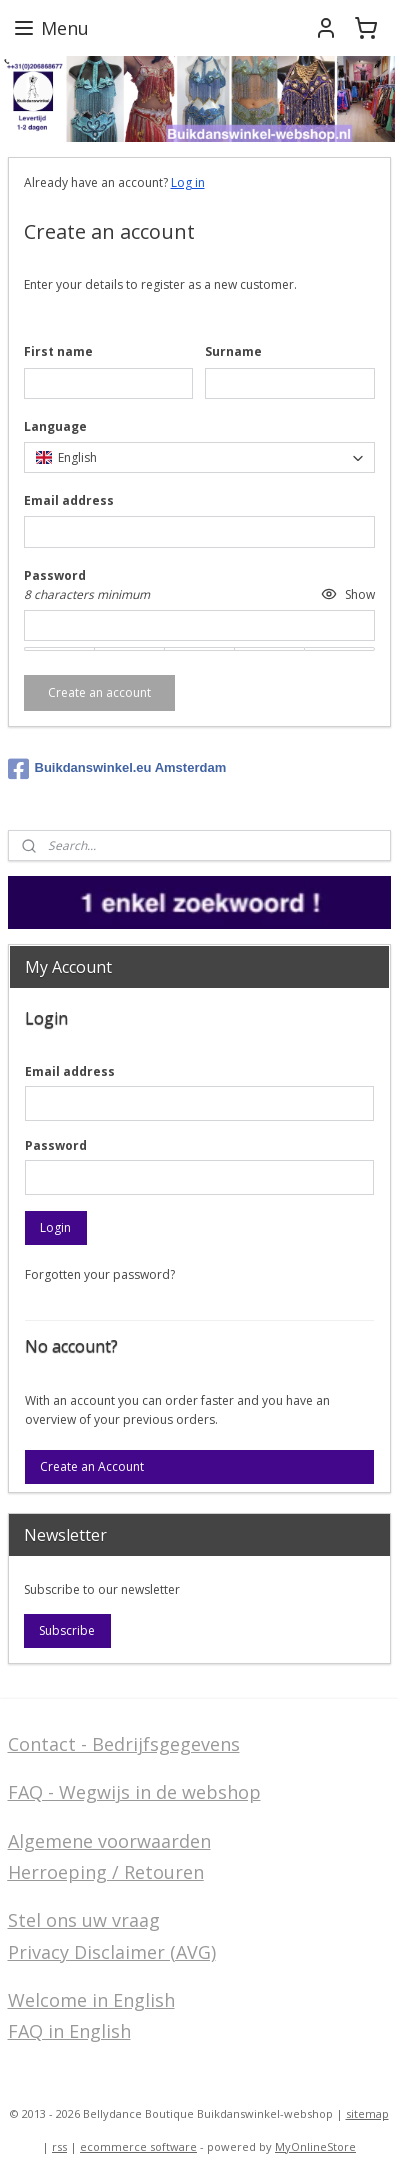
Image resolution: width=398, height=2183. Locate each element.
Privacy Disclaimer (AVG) (112, 1952)
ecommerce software (138, 2146)
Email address (70, 1071)
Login (55, 1227)
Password (56, 1145)
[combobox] (199, 457)
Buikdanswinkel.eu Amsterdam (117, 769)
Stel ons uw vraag (84, 1920)
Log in (188, 182)
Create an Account (92, 1466)
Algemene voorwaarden (109, 1841)
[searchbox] (199, 457)
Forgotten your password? (100, 1274)
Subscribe (67, 1630)
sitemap (367, 2113)
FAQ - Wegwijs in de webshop (134, 1792)
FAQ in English (69, 2031)
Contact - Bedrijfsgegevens (124, 1744)
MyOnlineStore (315, 2146)
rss (59, 2146)
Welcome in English (91, 2000)
